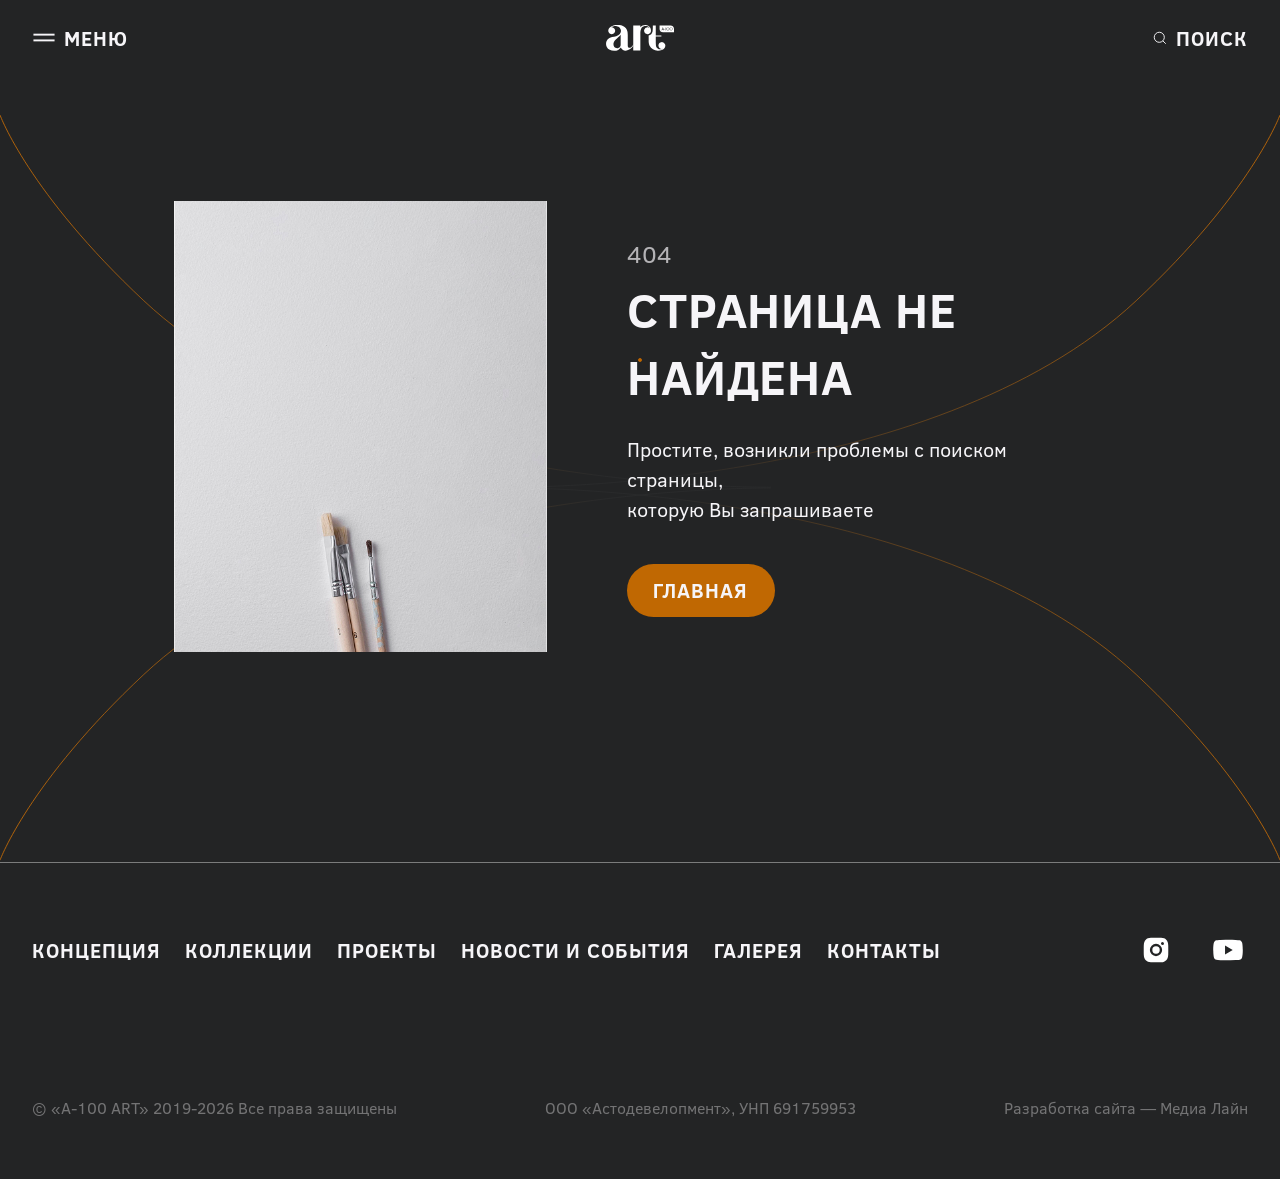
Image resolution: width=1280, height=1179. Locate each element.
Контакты (884, 950)
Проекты (387, 950)
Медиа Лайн (1204, 1108)
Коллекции (249, 950)
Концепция (96, 950)
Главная (700, 590)
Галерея (758, 950)
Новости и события (575, 950)
